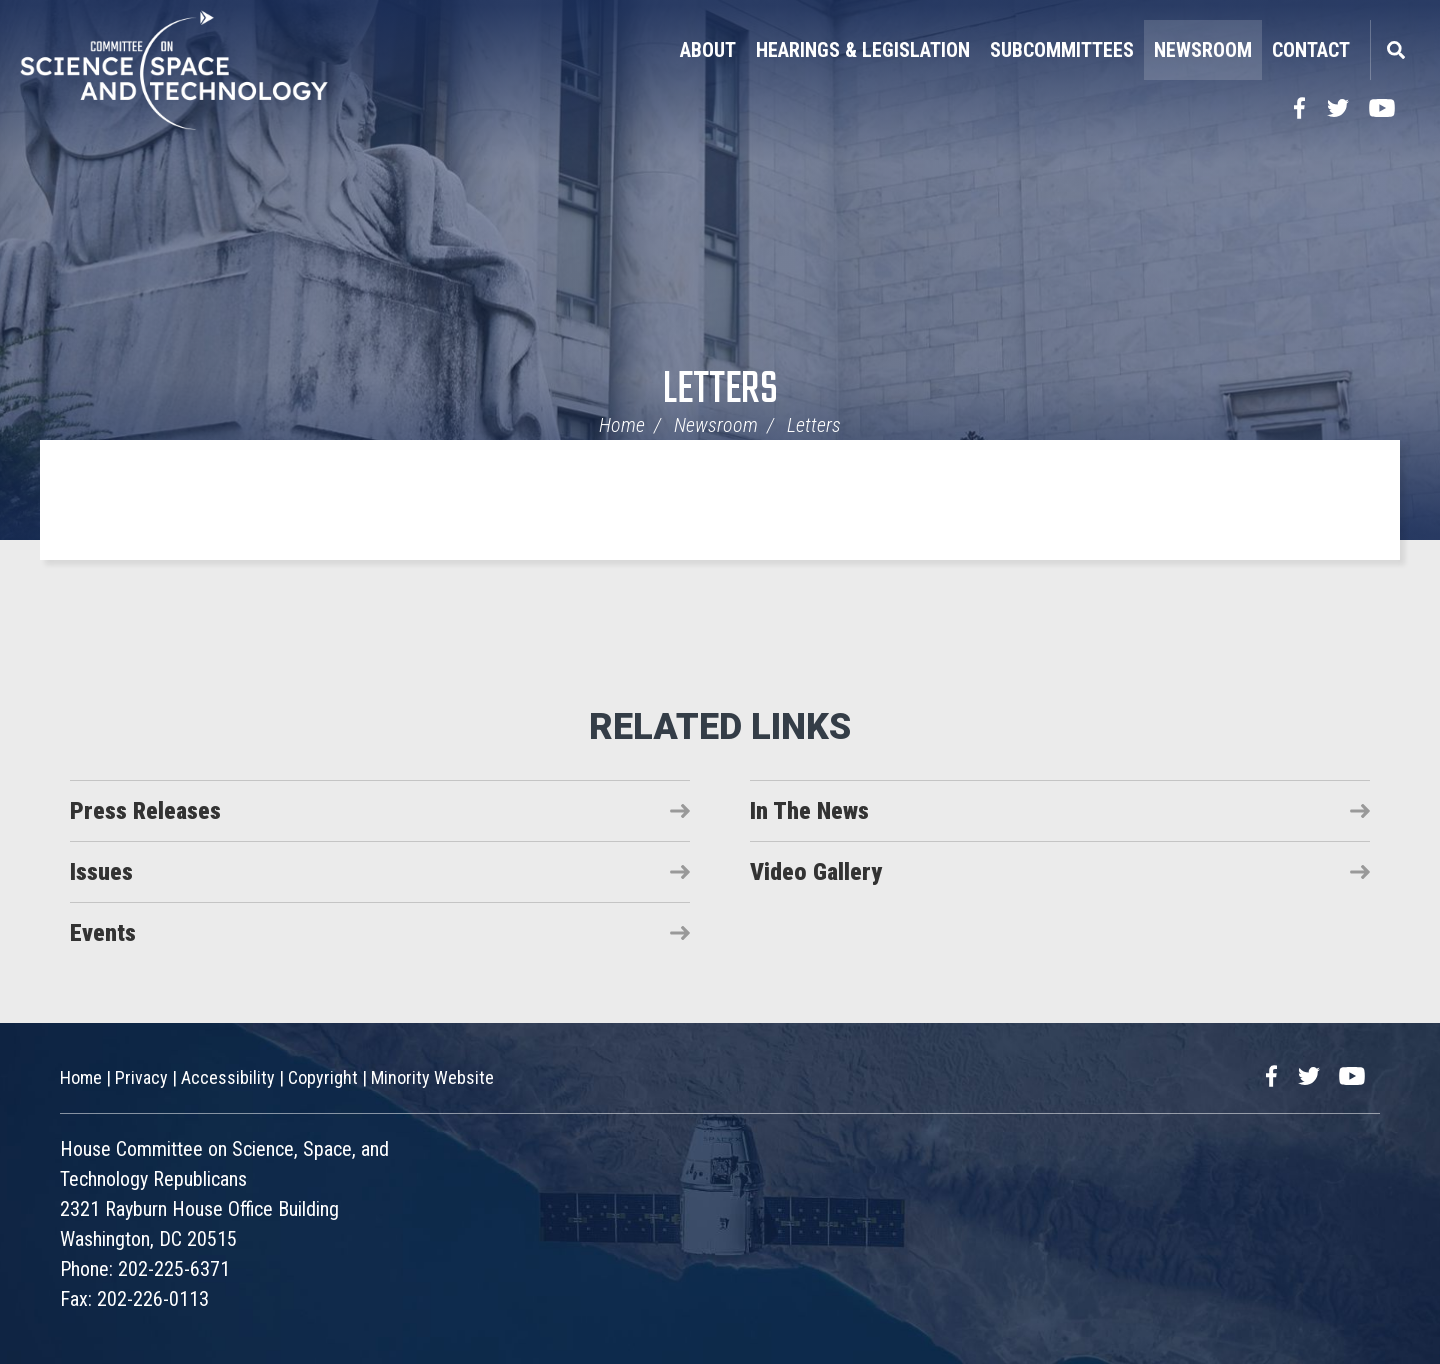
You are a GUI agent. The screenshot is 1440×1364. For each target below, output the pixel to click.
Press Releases (145, 811)
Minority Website (432, 1077)
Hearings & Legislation (863, 50)
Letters (720, 390)
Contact (1311, 50)
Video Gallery (816, 872)
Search (1395, 50)
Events (103, 933)
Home (622, 425)
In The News (809, 811)
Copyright (323, 1077)
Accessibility (228, 1077)
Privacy (141, 1077)
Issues (101, 872)
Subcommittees (1062, 50)
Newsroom (1203, 50)
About (708, 50)
